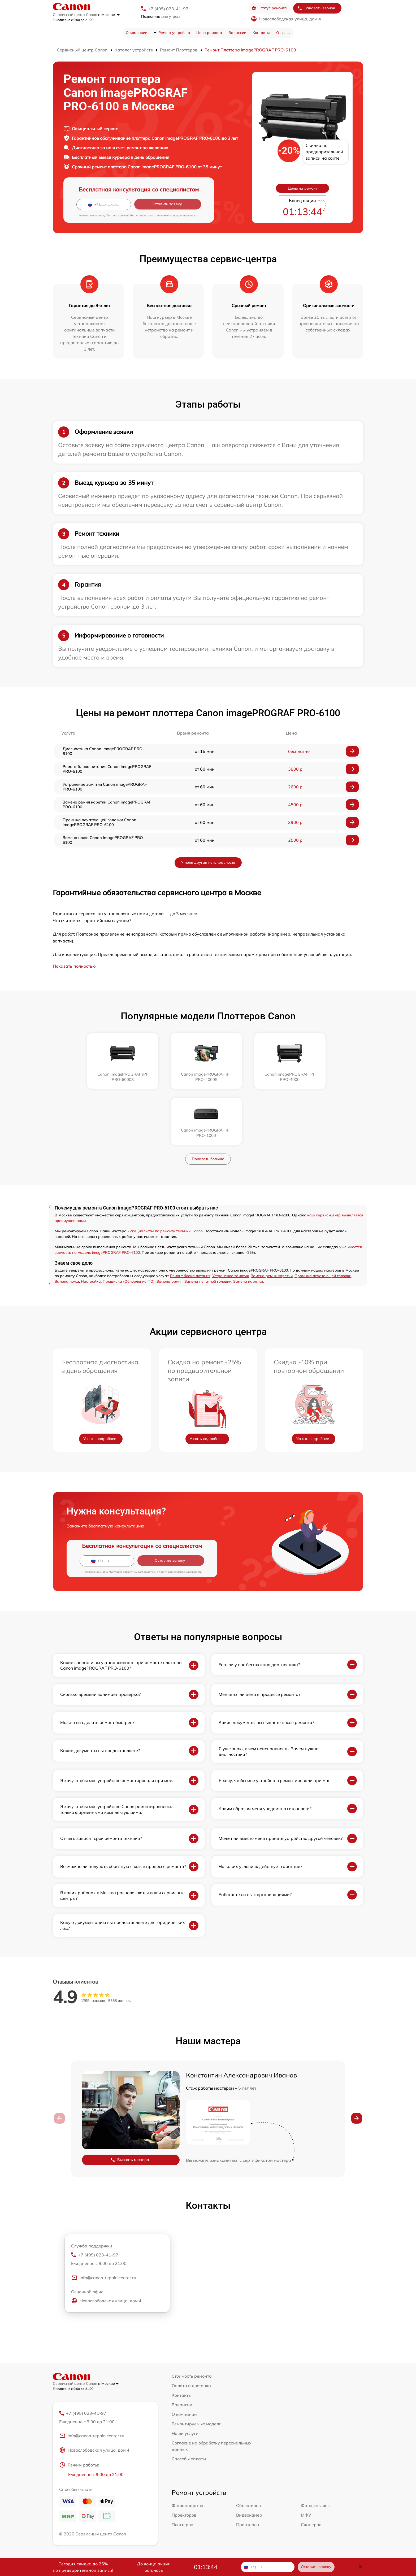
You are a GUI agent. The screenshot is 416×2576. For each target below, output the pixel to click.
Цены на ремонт (302, 188)
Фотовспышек (315, 2450)
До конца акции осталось (154, 2567)
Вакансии (237, 32)
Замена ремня (170, 1225)
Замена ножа (67, 1225)
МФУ (306, 2459)
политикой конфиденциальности (177, 215)
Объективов (248, 2450)
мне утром (160, 16)
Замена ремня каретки (272, 1219)
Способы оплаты (189, 2402)
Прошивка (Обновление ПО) (129, 1225)
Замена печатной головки (207, 1225)
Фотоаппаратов (188, 2450)
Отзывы (283, 32)
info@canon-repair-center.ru (103, 2222)
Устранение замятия (230, 1219)
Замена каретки (248, 1225)
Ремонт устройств (174, 32)
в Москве (109, 14)
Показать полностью (74, 966)
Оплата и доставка (191, 2329)
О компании (136, 32)
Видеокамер (249, 2459)
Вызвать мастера (129, 2103)
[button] (356, 2062)
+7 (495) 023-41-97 (168, 8)
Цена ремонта (209, 32)
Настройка (91, 1225)
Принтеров (247, 2469)
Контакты (261, 32)
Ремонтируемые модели (197, 2367)
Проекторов (184, 2459)
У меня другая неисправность (208, 862)
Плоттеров (182, 2469)
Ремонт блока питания (190, 1219)
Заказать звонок (316, 8)
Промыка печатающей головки (322, 1219)
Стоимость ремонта (192, 2320)
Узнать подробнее (99, 1383)
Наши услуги (185, 2377)
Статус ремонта (269, 8)
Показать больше (208, 1103)
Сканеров (311, 2469)
